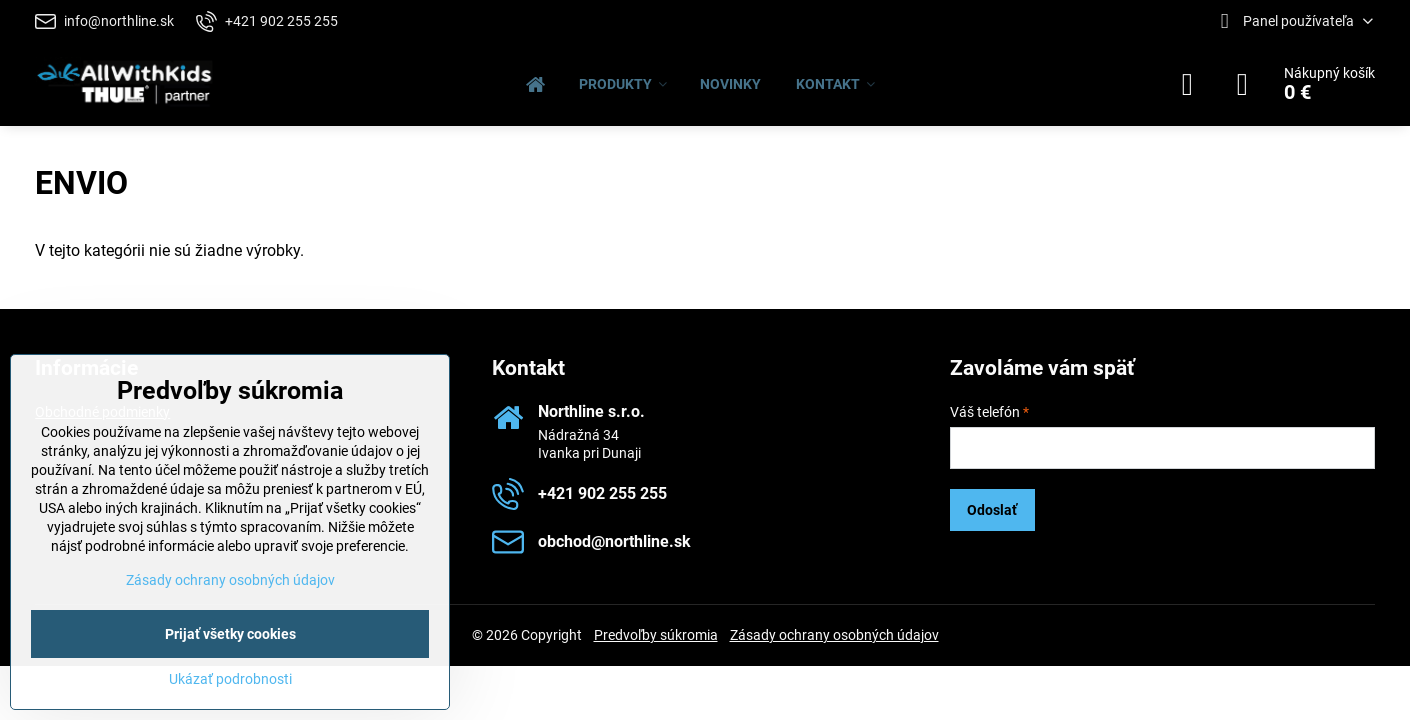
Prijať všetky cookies (230, 634)
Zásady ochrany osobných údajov (834, 635)
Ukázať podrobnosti (230, 679)
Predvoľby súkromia (656, 635)
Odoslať (992, 510)
